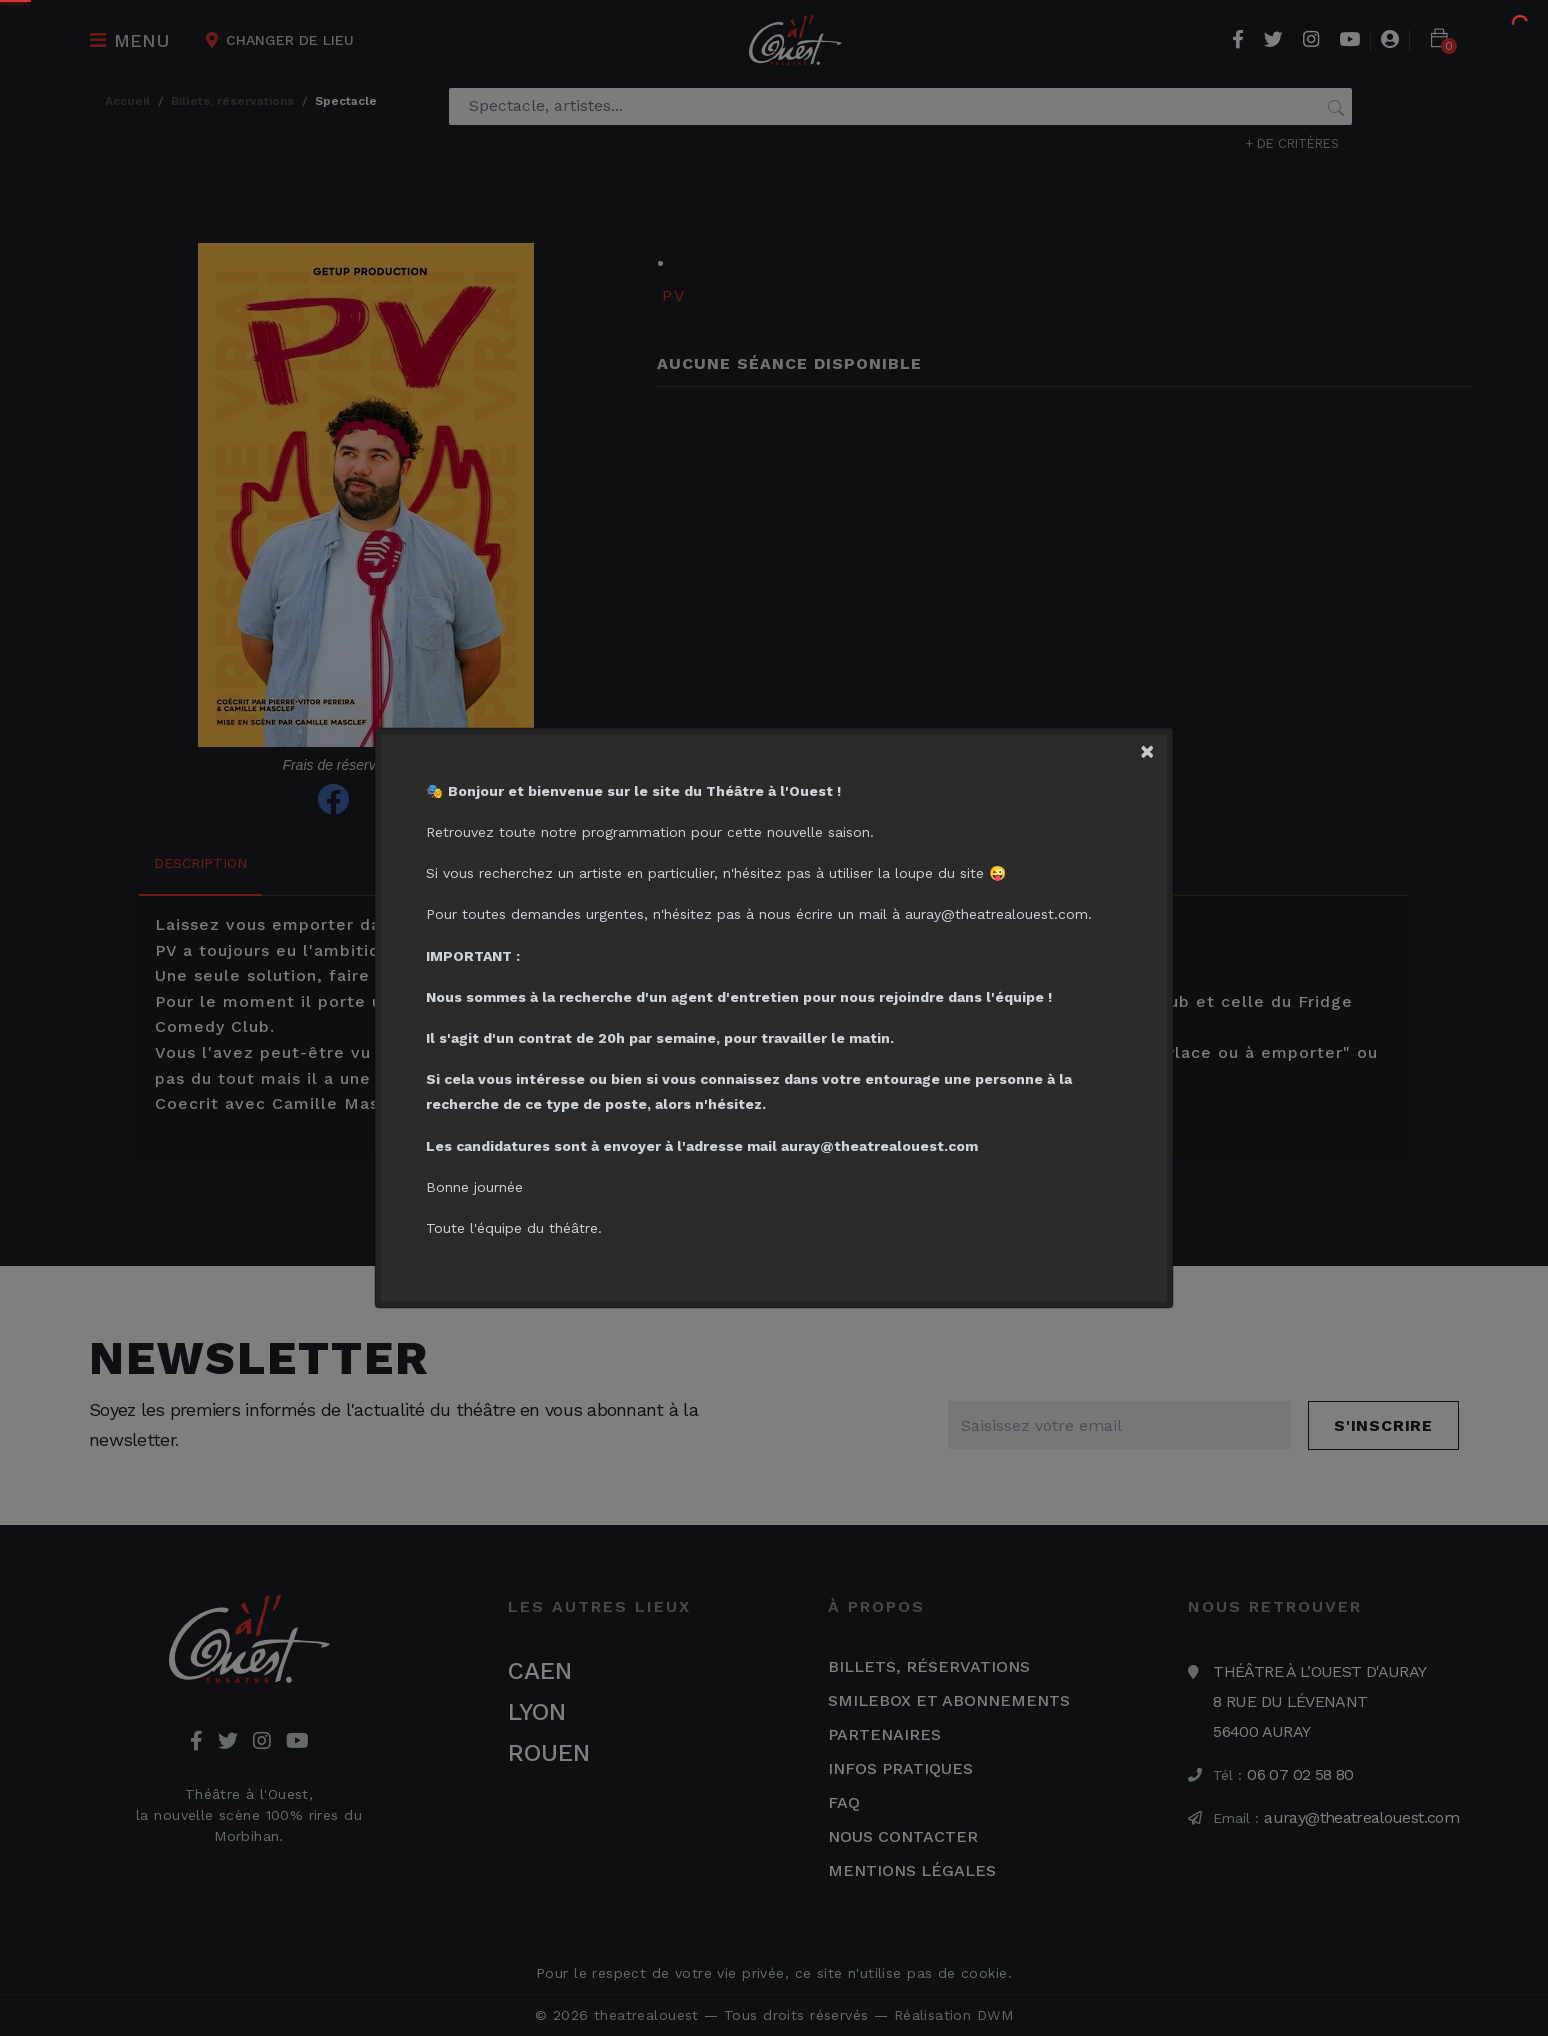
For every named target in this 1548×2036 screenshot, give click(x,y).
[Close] (1152, 748)
